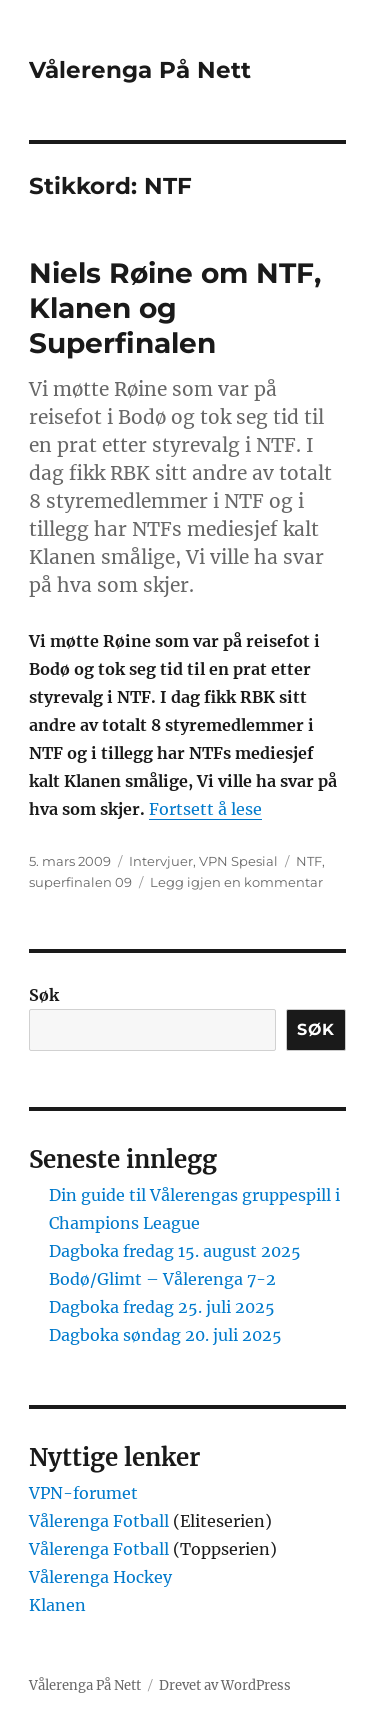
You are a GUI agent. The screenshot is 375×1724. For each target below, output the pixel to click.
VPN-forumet (83, 1493)
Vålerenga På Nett (140, 70)
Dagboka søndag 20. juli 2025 (165, 1335)
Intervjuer (161, 861)
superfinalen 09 (80, 882)
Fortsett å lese (205, 809)
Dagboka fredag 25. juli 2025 (162, 1307)
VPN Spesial (238, 861)
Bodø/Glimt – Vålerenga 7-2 (162, 1279)
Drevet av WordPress (225, 1685)
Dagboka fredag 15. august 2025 (175, 1251)
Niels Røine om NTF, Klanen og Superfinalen (175, 308)
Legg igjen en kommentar (236, 882)
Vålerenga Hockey (100, 1577)
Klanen (57, 1605)
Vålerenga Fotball (101, 1521)
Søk (44, 995)
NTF (309, 861)
